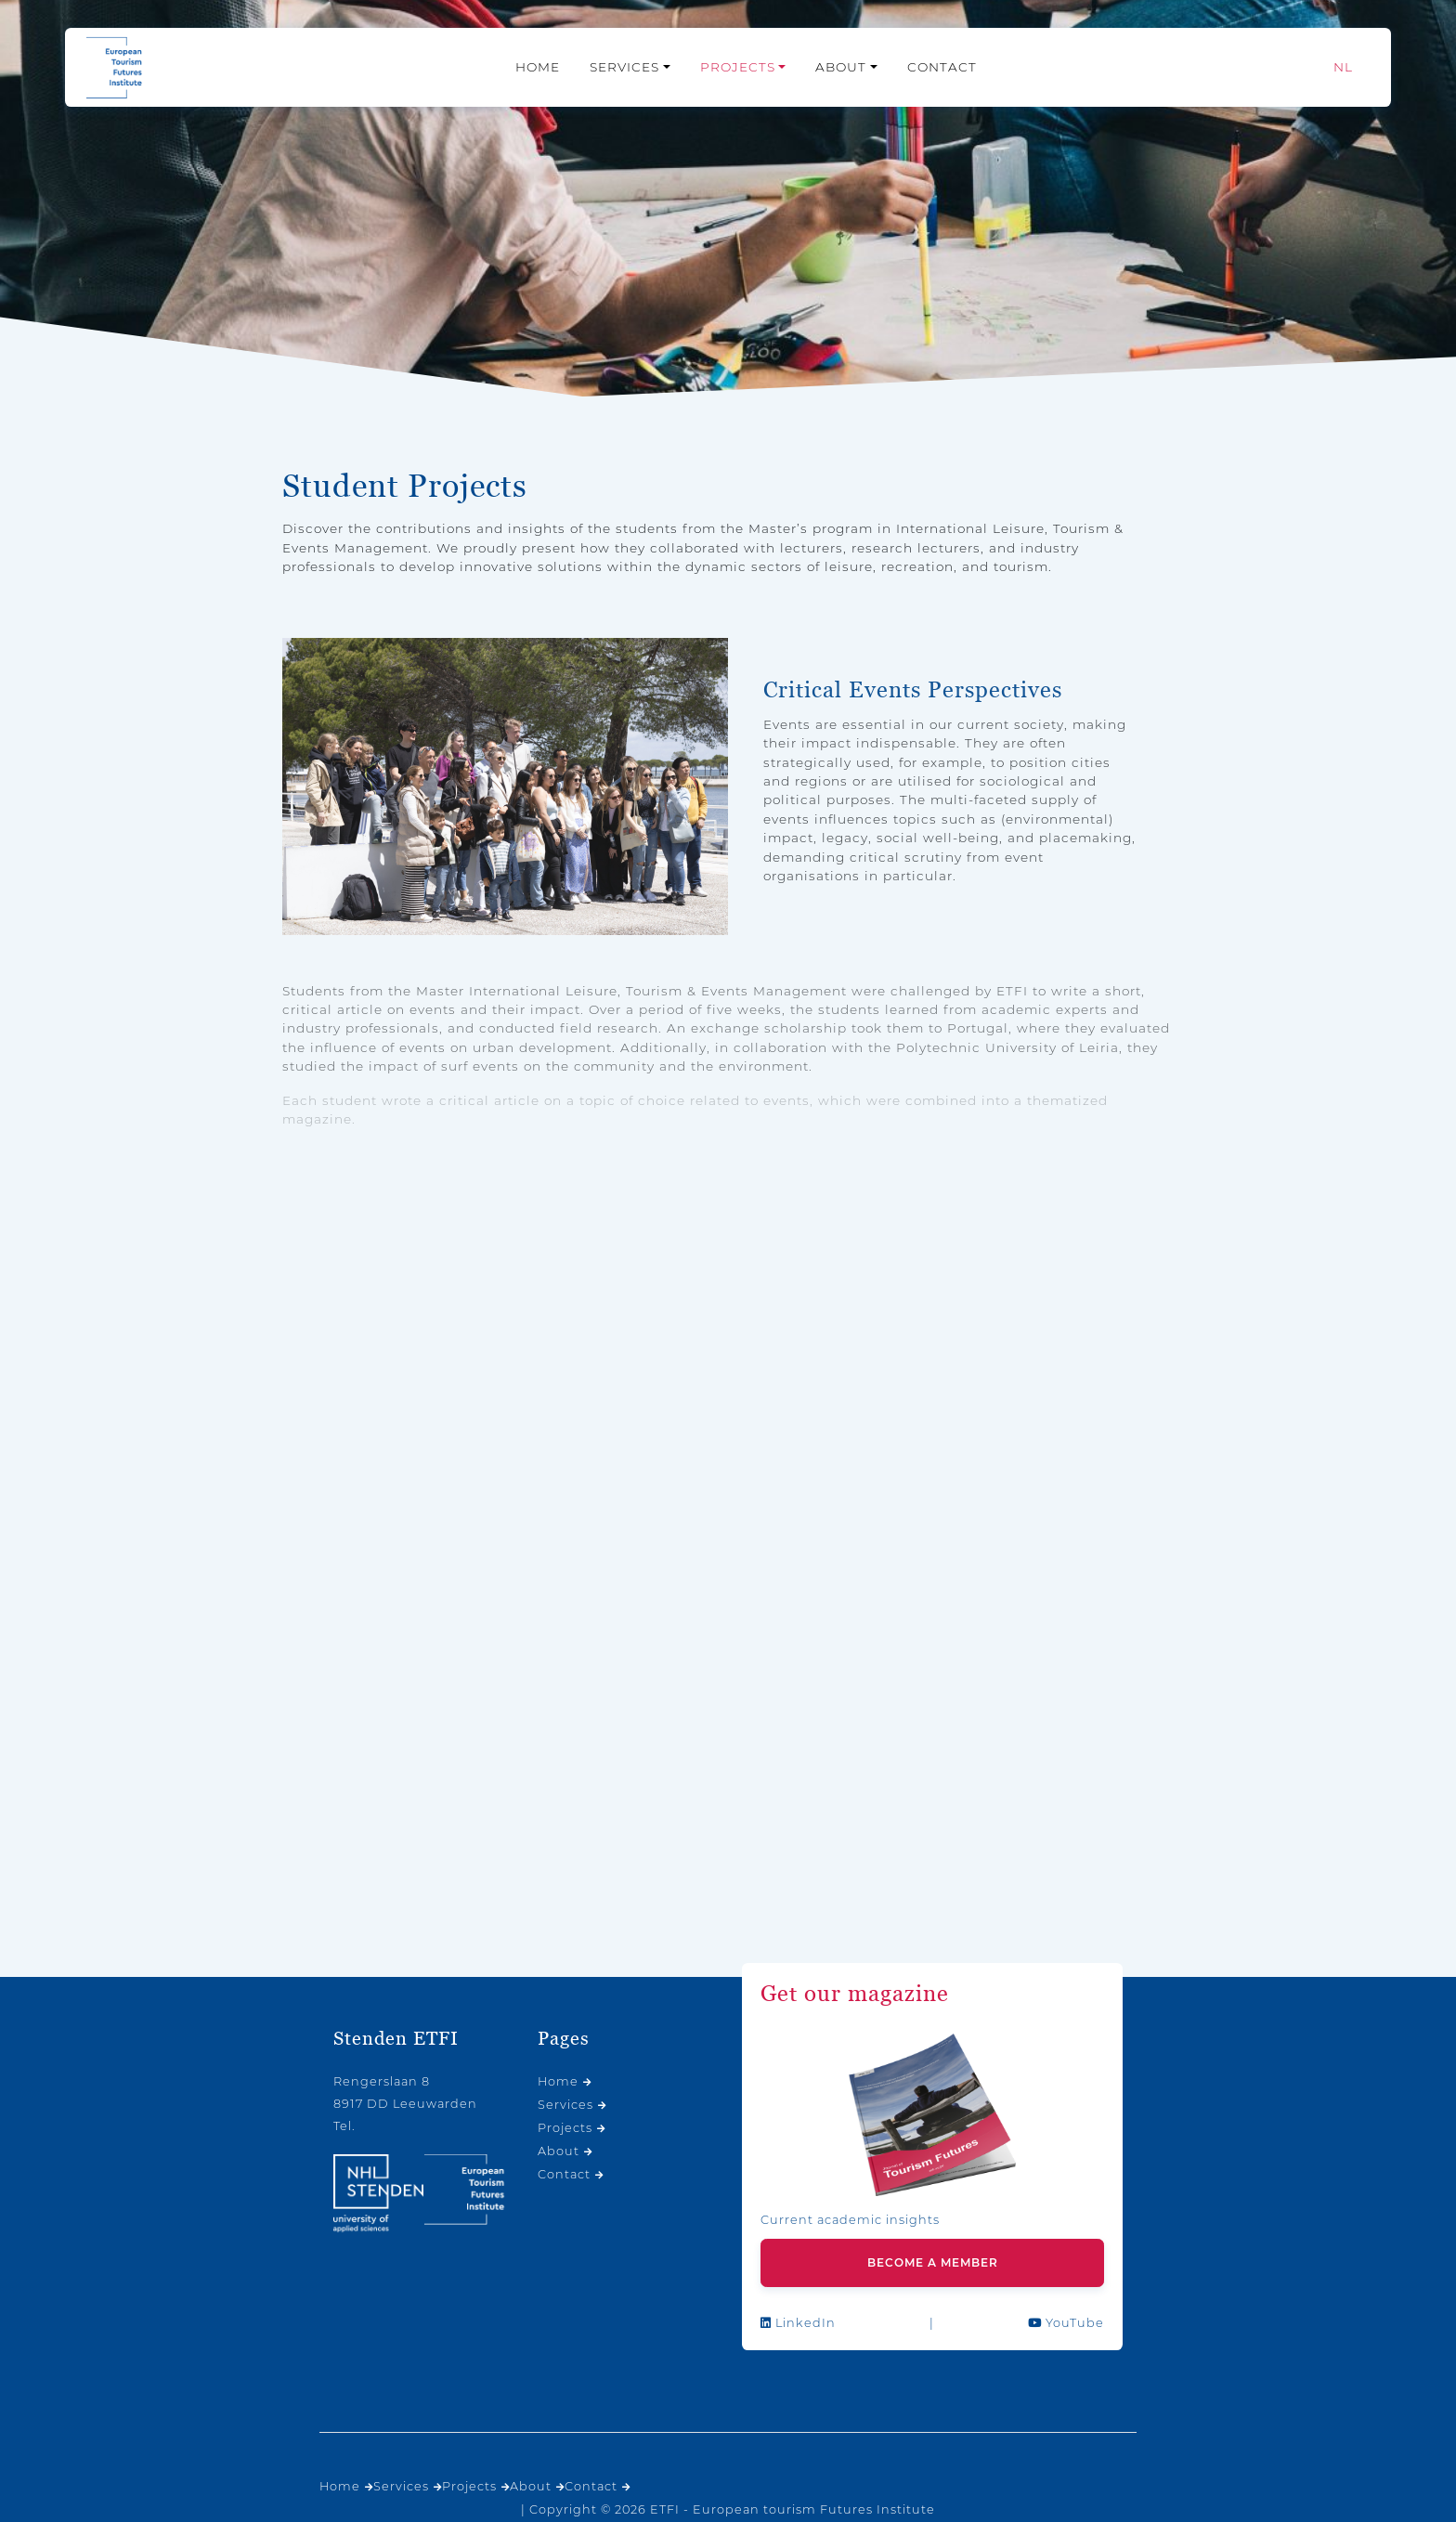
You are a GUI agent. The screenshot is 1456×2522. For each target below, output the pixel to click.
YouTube (1066, 2323)
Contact (942, 66)
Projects (737, 66)
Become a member (932, 2262)
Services (624, 66)
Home (537, 66)
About (840, 66)
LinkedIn (798, 2323)
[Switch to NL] (1343, 67)
